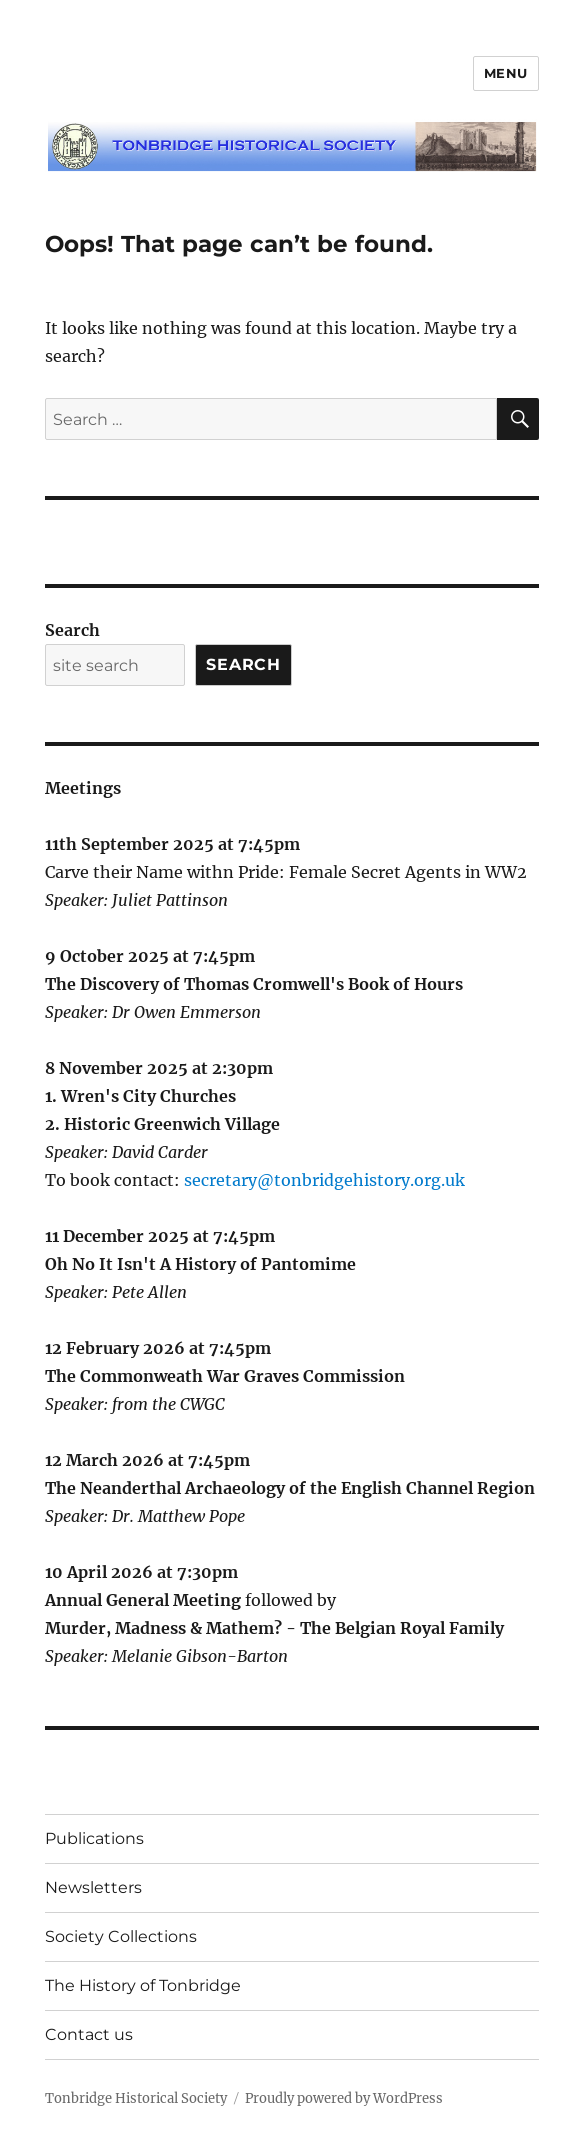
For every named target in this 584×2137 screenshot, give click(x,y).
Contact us (89, 2034)
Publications (94, 1838)
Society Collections (121, 1936)
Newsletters (93, 1887)
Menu (506, 73)
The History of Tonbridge (143, 1985)
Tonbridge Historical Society (136, 2098)
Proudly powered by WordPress (344, 2098)
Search (72, 630)
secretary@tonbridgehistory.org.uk (324, 1180)
